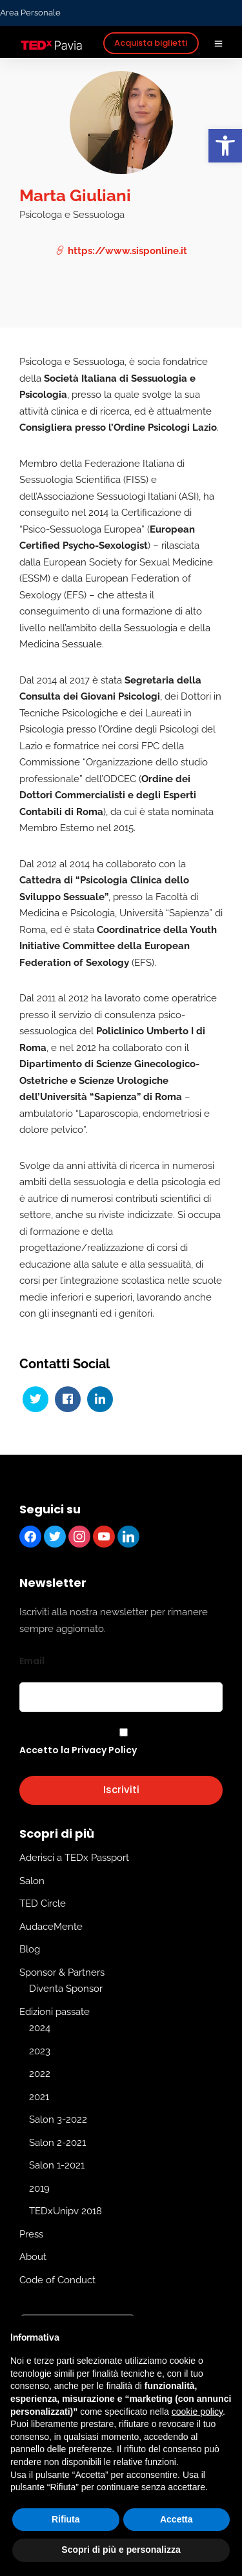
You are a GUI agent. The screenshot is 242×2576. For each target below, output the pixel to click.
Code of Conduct (57, 2280)
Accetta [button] (176, 2519)
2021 (39, 2097)
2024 (39, 2028)
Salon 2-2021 (57, 2142)
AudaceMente (51, 1926)
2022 (39, 2074)
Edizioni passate (54, 2012)
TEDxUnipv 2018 (65, 2211)
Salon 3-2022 (58, 2120)
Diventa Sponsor (66, 1989)
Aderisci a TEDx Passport (74, 1858)
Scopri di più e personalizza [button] (120, 2549)
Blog (29, 1950)
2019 (39, 2188)
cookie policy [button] (197, 2411)
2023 (39, 2051)
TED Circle (42, 1904)
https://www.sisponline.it (121, 251)
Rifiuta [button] (66, 2519)
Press (31, 2234)
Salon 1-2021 (57, 2166)
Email (32, 1661)
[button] (225, 145)
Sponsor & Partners (62, 1972)
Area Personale (30, 12)
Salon (32, 1881)
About (32, 2257)
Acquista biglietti (150, 43)
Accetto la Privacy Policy (78, 1750)
